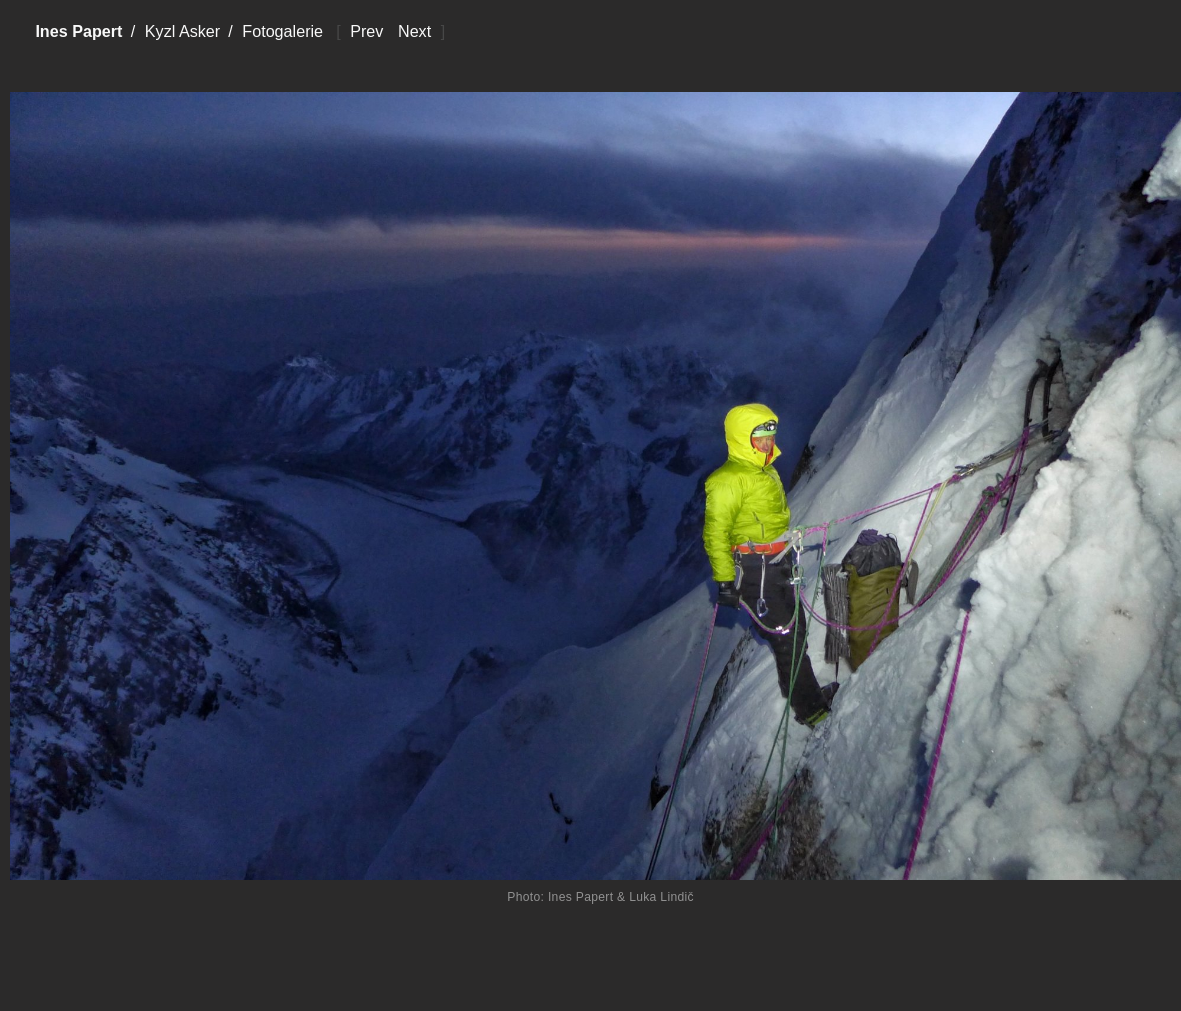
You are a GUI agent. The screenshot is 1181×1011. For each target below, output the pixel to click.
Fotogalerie (282, 31)
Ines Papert (78, 31)
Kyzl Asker (182, 31)
